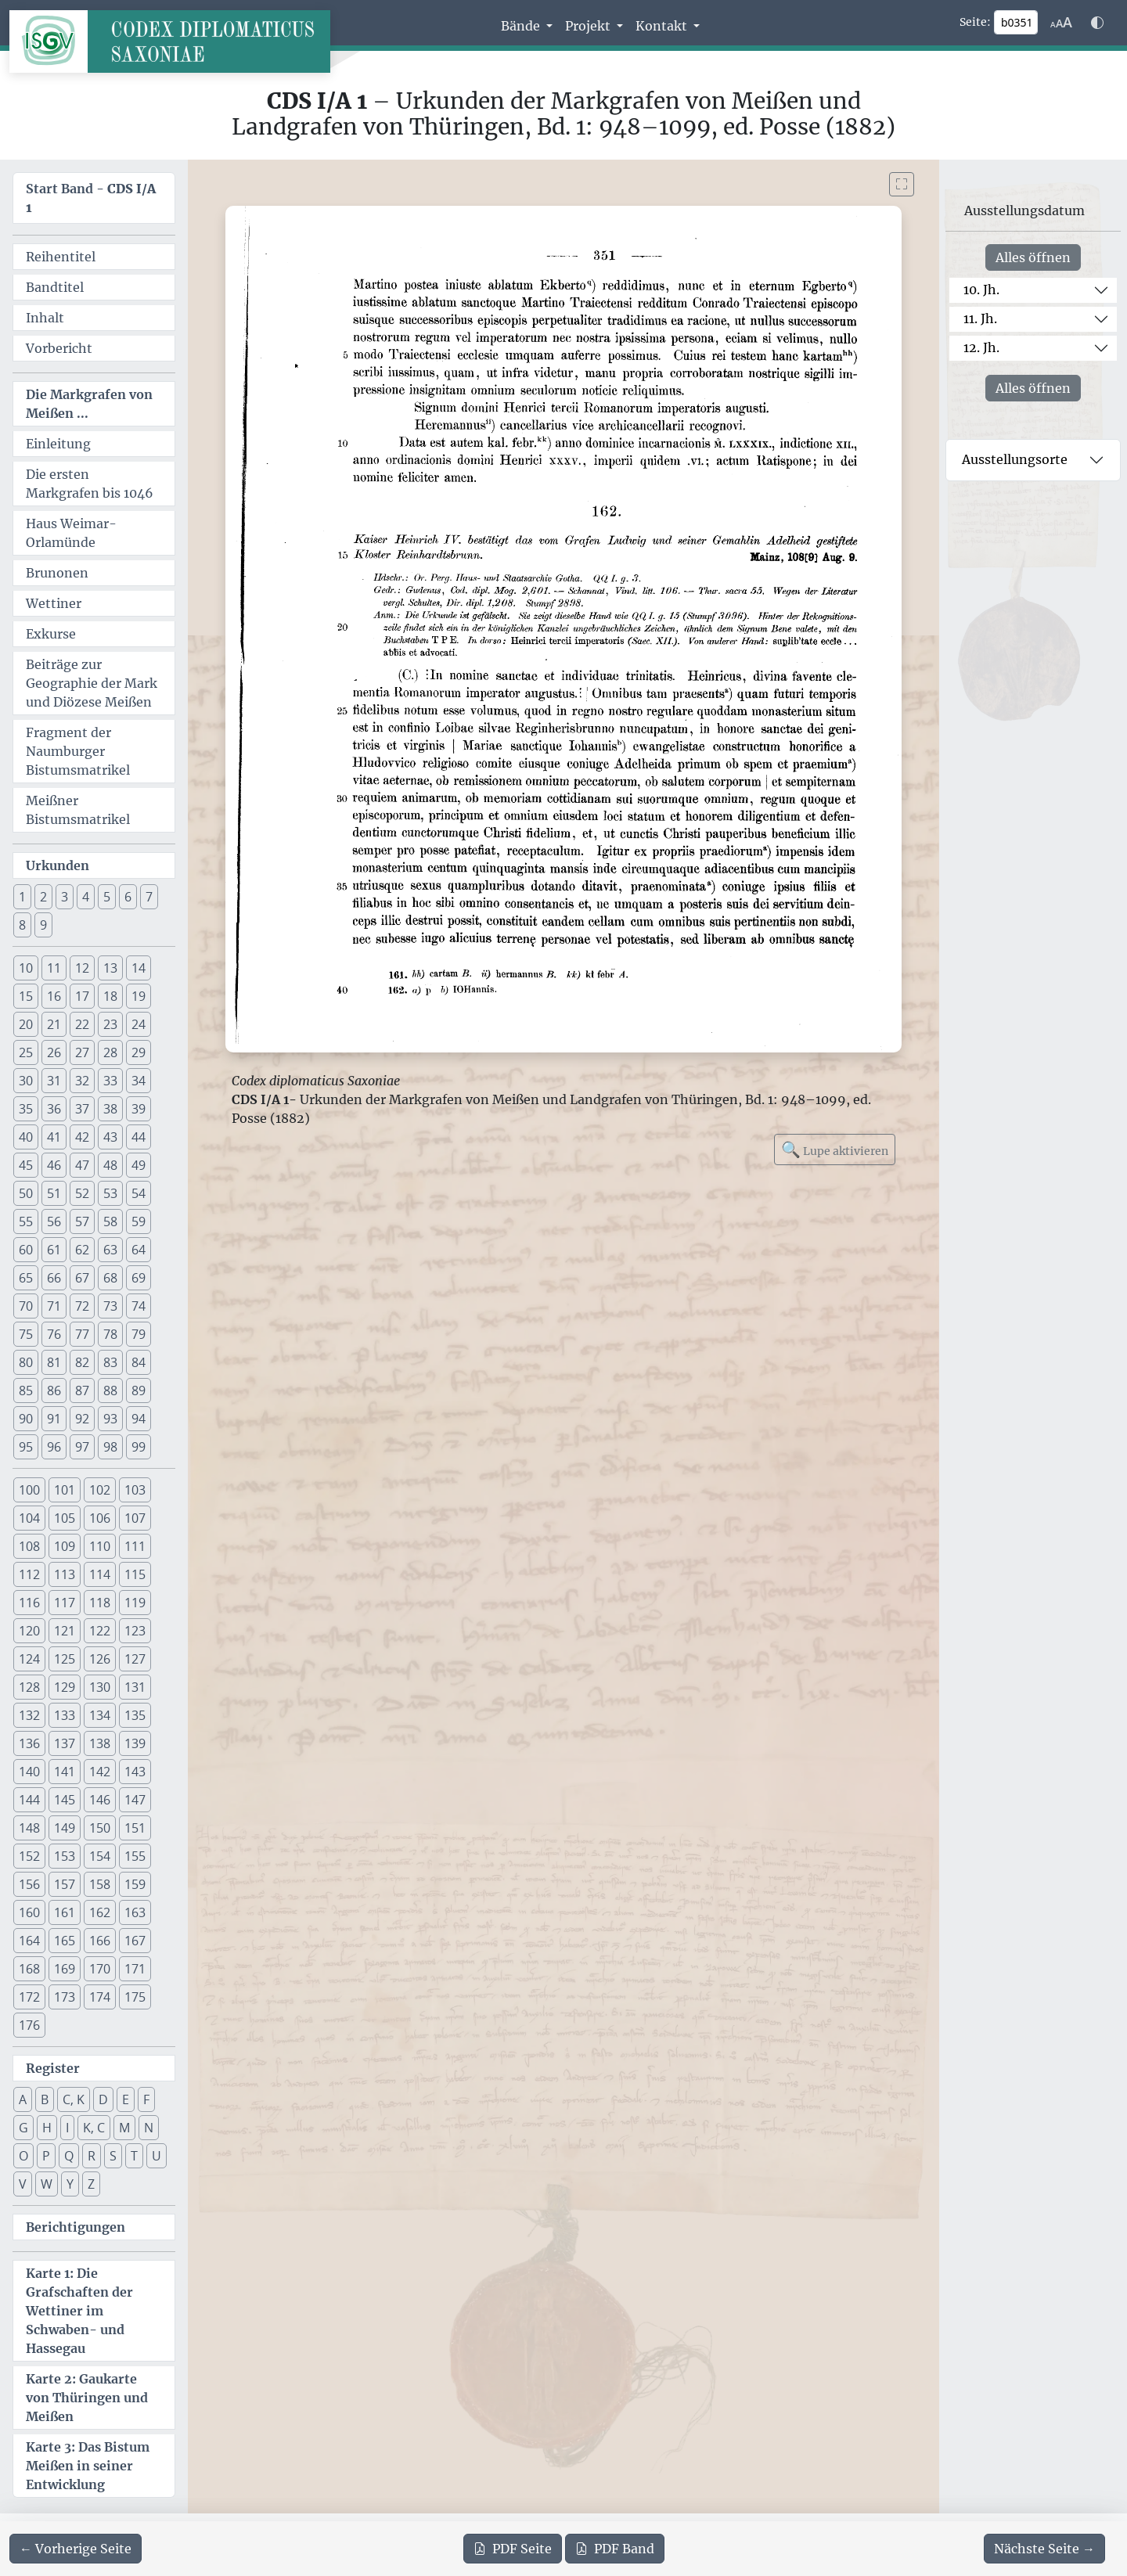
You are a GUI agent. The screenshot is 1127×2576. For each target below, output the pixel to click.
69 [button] (138, 1277)
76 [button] (54, 1334)
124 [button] (29, 1659)
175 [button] (135, 1997)
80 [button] (26, 1362)
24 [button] (138, 1024)
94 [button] (138, 1418)
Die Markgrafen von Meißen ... (89, 404)
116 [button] (29, 1602)
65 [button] (26, 1277)
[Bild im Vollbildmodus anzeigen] (901, 184)
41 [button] (54, 1137)
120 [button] (29, 1630)
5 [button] (106, 896)
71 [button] (54, 1306)
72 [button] (82, 1306)
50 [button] (26, 1193)
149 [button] (64, 1828)
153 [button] (64, 1856)
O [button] (23, 2155)
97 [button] (82, 1446)
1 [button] (22, 896)
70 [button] (26, 1306)
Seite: (975, 22)
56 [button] (54, 1221)
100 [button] (29, 1489)
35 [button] (26, 1108)
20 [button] (26, 1024)
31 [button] (54, 1080)
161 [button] (64, 1912)
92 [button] (82, 1418)
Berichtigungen (75, 2227)
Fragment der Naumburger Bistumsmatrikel (78, 751)
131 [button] (135, 1687)
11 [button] (54, 968)
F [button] (146, 2099)
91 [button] (54, 1418)
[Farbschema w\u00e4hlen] (1097, 22)
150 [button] (99, 1828)
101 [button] (64, 1489)
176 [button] (29, 2025)
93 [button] (110, 1418)
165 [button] (64, 1940)
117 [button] (64, 1602)
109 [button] (64, 1546)
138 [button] (99, 1743)
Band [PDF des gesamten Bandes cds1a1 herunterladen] (614, 2548)
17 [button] (82, 996)
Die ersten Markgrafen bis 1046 (89, 483)
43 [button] (110, 1137)
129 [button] (64, 1687)
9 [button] (43, 925)
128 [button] (29, 1687)
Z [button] (91, 2184)
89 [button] (138, 1390)
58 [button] (110, 1221)
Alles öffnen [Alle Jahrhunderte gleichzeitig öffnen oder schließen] (1033, 257)
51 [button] (54, 1193)
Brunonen (57, 573)
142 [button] (99, 1771)
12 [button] (82, 968)
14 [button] (138, 968)
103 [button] (135, 1489)
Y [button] (70, 2184)
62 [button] (82, 1249)
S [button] (113, 2155)
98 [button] (110, 1446)
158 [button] (99, 1884)
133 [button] (64, 1715)
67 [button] (82, 1277)
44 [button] (138, 1137)
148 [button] (29, 1828)
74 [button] (138, 1306)
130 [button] (99, 1687)
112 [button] (29, 1574)
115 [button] (135, 1574)
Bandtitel (55, 287)
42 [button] (82, 1137)
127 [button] (135, 1659)
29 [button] (138, 1052)
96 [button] (54, 1446)
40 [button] (26, 1137)
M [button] (124, 2127)
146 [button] (99, 1799)
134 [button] (99, 1715)
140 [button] (29, 1771)
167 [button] (135, 1940)
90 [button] (26, 1418)
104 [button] (29, 1518)
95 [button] (26, 1446)
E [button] (125, 2099)
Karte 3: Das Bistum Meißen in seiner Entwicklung (87, 2465)
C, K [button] (74, 2099)
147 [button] (135, 1799)
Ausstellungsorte (1015, 459)
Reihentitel (60, 256)
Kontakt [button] (663, 26)
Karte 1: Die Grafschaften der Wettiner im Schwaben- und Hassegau (79, 2310)
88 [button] (110, 1390)
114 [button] (99, 1574)
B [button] (45, 2099)
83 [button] (110, 1362)
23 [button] (110, 1024)
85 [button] (26, 1390)
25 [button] (26, 1052)
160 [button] (29, 1912)
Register (53, 2068)
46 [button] (54, 1165)
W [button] (46, 2184)
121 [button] (64, 1630)
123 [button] (135, 1630)
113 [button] (64, 1574)
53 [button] (110, 1193)
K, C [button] (94, 2127)
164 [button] (29, 1940)
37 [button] (82, 1108)
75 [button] (26, 1334)
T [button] (134, 2155)
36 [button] (54, 1108)
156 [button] (29, 1884)
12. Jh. (981, 347)
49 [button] (138, 1165)
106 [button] (99, 1518)
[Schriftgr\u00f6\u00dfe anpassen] (1061, 23)
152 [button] (29, 1856)
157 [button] (64, 1884)
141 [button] (64, 1771)
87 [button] (82, 1390)
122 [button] (99, 1630)
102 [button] (99, 1489)
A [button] (23, 2099)
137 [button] (64, 1743)
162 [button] (99, 1912)
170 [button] (99, 1968)
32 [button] (82, 1080)
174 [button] (99, 1997)
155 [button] (135, 1856)
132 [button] (29, 1715)
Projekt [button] (589, 26)
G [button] (23, 2127)
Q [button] (69, 2155)
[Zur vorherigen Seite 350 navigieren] (75, 2548)
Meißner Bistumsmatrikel (78, 810)
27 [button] (82, 1052)
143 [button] (135, 1771)
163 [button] (135, 1912)
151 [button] (135, 1828)
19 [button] (138, 996)
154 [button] (99, 1856)
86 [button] (54, 1390)
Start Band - (91, 198)
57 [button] (82, 1221)
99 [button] (138, 1446)
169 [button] (64, 1968)
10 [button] (26, 968)
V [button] (23, 2184)
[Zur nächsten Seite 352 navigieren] (1044, 2548)
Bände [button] (522, 26)
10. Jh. (981, 289)
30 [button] (26, 1080)
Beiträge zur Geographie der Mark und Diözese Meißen (91, 683)
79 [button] (138, 1334)
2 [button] (43, 896)
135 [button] (135, 1715)
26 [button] (54, 1052)
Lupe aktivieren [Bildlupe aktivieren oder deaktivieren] (834, 1149)
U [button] (156, 2155)
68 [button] (110, 1277)
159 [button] (135, 1884)
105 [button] (64, 1518)
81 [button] (54, 1362)
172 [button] (29, 1997)
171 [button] (135, 1968)
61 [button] (54, 1249)
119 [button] (135, 1602)
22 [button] (82, 1024)
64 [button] (138, 1249)
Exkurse (51, 634)
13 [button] (110, 968)
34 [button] (138, 1080)
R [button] (91, 2155)
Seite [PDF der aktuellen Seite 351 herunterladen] (512, 2548)
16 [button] (54, 996)
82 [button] (82, 1362)
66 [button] (54, 1277)
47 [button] (82, 1165)
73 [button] (110, 1306)
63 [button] (110, 1249)
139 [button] (135, 1743)
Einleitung (58, 444)
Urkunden (57, 865)
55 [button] (26, 1221)
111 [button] (135, 1546)
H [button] (47, 2127)
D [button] (103, 2099)
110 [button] (99, 1546)
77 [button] (82, 1334)
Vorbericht (59, 348)
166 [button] (99, 1940)
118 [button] (99, 1602)
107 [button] (135, 1518)
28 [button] (110, 1052)
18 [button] (110, 996)
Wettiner (53, 603)
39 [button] (138, 1108)
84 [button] (138, 1362)
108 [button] (29, 1546)
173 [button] (64, 1997)
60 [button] (26, 1249)
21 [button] (54, 1024)
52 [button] (82, 1193)
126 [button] (99, 1659)
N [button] (148, 2127)
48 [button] (110, 1165)
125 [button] (64, 1659)
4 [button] (85, 896)
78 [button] (110, 1334)
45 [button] (26, 1165)
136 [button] (29, 1743)
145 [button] (64, 1799)
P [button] (46, 2155)
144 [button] (29, 1799)
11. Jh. (980, 318)
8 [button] (22, 925)
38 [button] (110, 1108)
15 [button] (26, 996)
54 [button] (138, 1193)
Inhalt (45, 318)
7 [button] (149, 896)
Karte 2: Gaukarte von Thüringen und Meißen (87, 2397)
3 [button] (64, 896)
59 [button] (138, 1221)
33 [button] (110, 1080)
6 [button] (127, 896)
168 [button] (29, 1968)
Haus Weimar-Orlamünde (71, 533)
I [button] (67, 2127)
